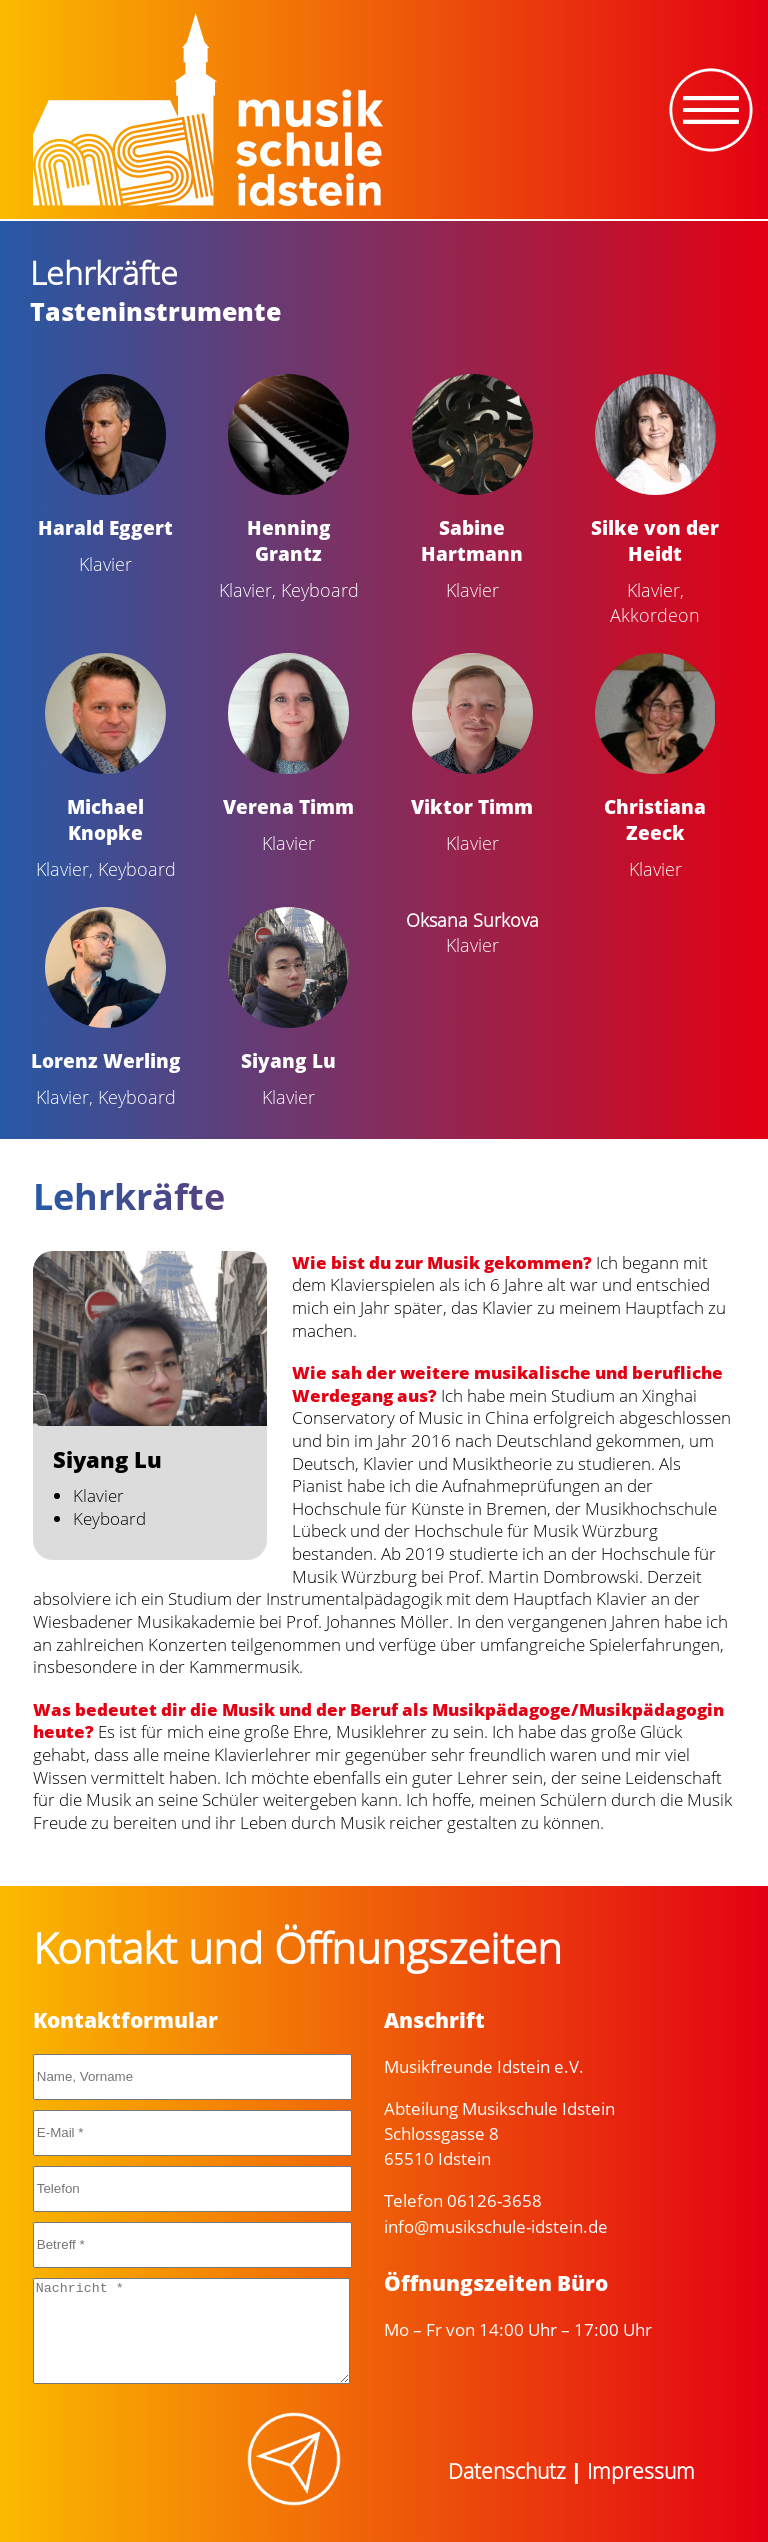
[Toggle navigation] (711, 110)
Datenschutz (507, 2471)
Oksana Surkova (472, 919)
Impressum (641, 2471)
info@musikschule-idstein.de (496, 2226)
